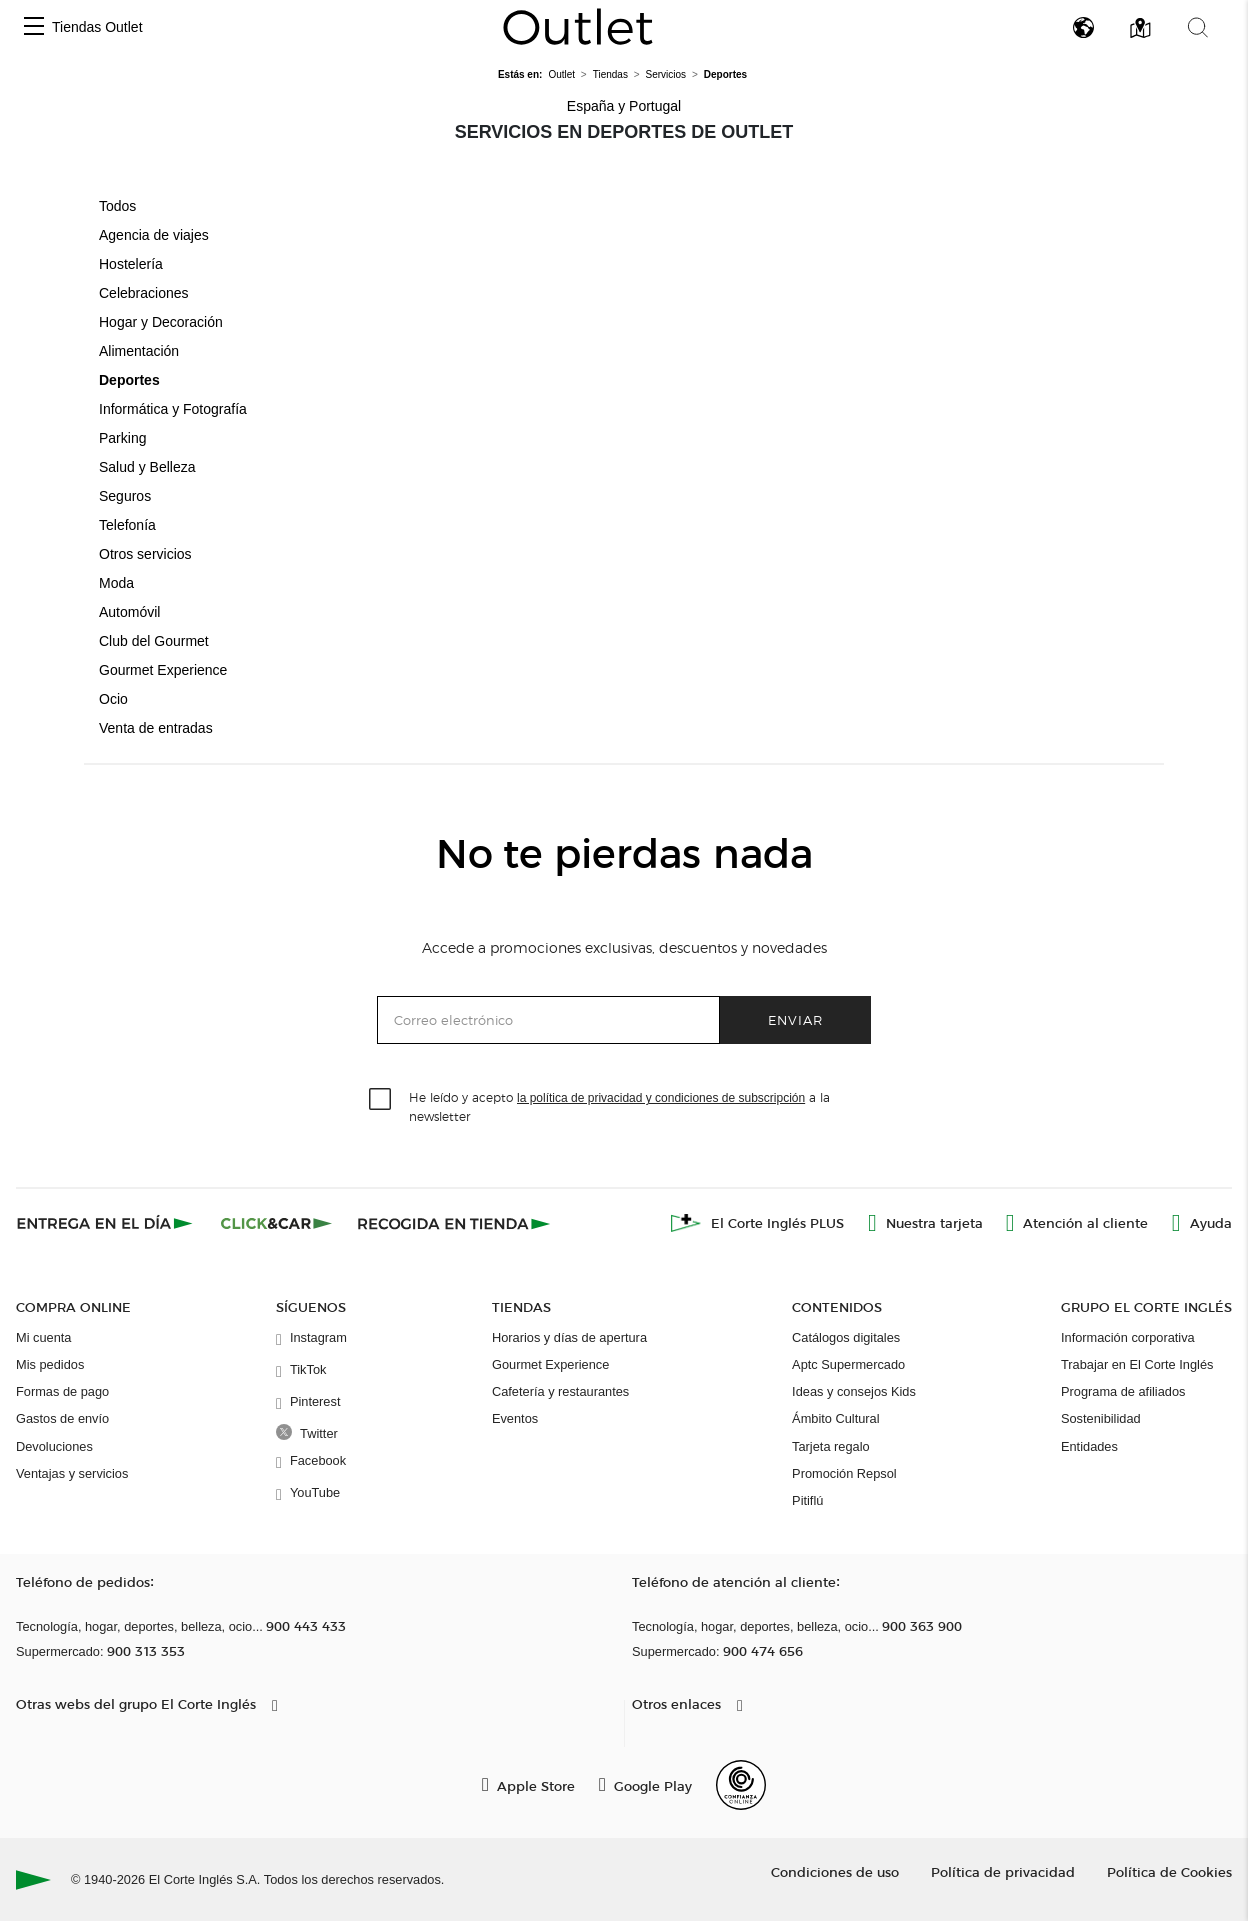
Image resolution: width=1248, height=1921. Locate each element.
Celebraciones (144, 293)
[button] (34, 27)
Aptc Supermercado (848, 1364)
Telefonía (127, 525)
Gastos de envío (62, 1418)
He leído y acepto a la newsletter (619, 1106)
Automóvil (129, 612)
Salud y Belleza (147, 467)
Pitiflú (807, 1500)
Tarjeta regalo (831, 1446)
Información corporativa (1128, 1337)
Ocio (113, 699)
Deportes (129, 380)
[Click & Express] (106, 1223)
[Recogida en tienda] (454, 1223)
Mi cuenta (43, 1337)
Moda (116, 583)
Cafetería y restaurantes (560, 1391)
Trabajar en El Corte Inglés (1137, 1364)
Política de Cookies (1169, 1871)
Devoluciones (54, 1446)
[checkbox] (381, 1100)
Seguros (125, 496)
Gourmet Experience (163, 670)
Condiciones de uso (835, 1871)
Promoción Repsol (844, 1473)
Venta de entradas (156, 728)
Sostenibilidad (1101, 1418)
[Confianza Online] (741, 1785)
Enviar (795, 1019)
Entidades (1089, 1446)
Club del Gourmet (154, 641)
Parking (122, 438)
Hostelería (131, 264)
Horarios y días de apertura (569, 1337)
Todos (117, 206)
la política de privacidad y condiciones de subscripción (661, 1098)
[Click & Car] (276, 1223)
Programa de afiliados (1123, 1391)
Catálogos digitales (846, 1337)
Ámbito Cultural (835, 1418)
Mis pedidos (50, 1364)
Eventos (515, 1418)
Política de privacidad (1003, 1871)
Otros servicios (145, 554)
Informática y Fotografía (173, 409)
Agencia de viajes (154, 235)
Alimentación (139, 351)
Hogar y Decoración (161, 322)
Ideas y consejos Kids (854, 1391)
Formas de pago (62, 1391)
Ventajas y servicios (72, 1473)
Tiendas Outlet (97, 27)
